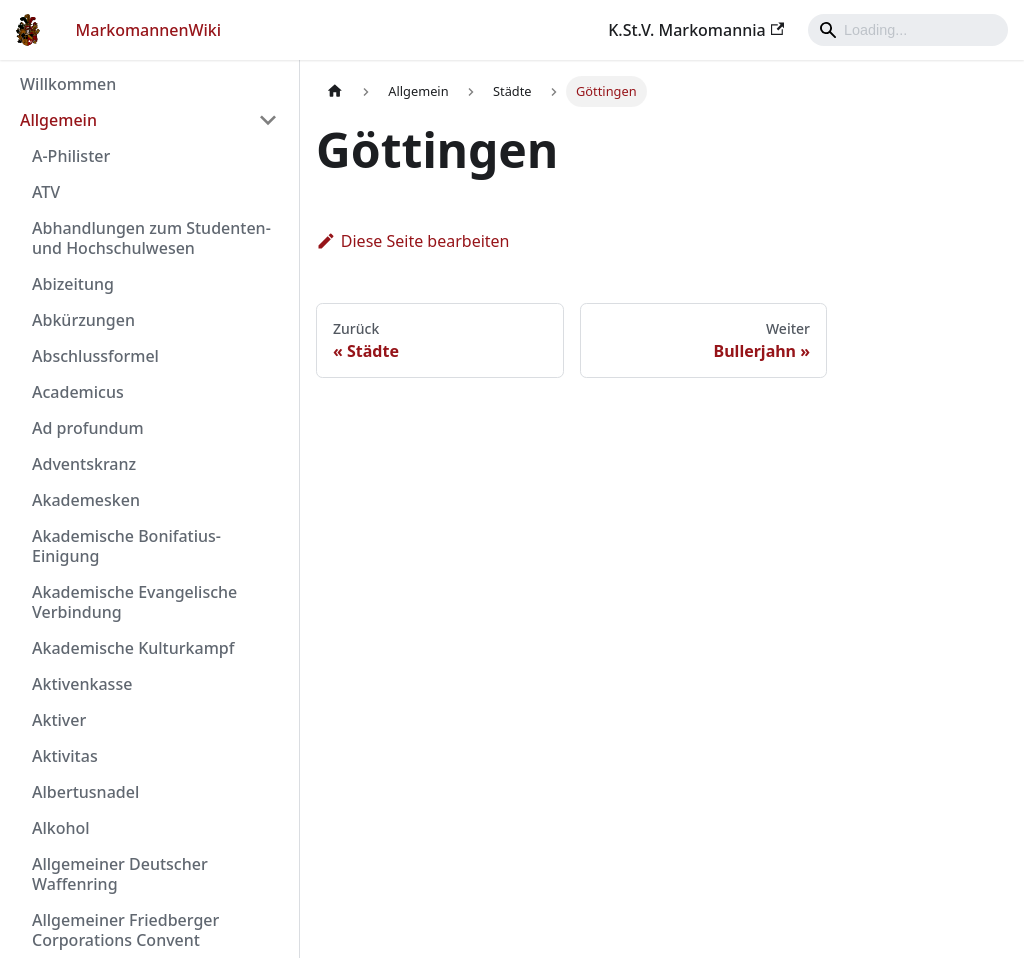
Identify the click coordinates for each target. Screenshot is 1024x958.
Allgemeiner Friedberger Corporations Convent (125, 930)
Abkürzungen (83, 320)
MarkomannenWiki (149, 30)
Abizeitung (73, 284)
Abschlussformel (95, 356)
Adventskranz (84, 464)
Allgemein (58, 120)
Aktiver (59, 720)
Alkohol (61, 828)
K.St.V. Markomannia (696, 30)
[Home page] (335, 91)
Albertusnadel (85, 792)
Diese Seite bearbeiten (413, 241)
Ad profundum (88, 428)
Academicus (78, 392)
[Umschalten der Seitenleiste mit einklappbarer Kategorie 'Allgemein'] (268, 120)
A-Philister (71, 156)
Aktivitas (65, 756)
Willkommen (68, 84)
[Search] (908, 30)
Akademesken (86, 500)
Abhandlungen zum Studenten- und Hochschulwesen (151, 238)
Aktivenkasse (82, 684)
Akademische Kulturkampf (133, 648)
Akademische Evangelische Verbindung (134, 602)
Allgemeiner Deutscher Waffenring (120, 874)
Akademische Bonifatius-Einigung (126, 546)
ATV (46, 192)
